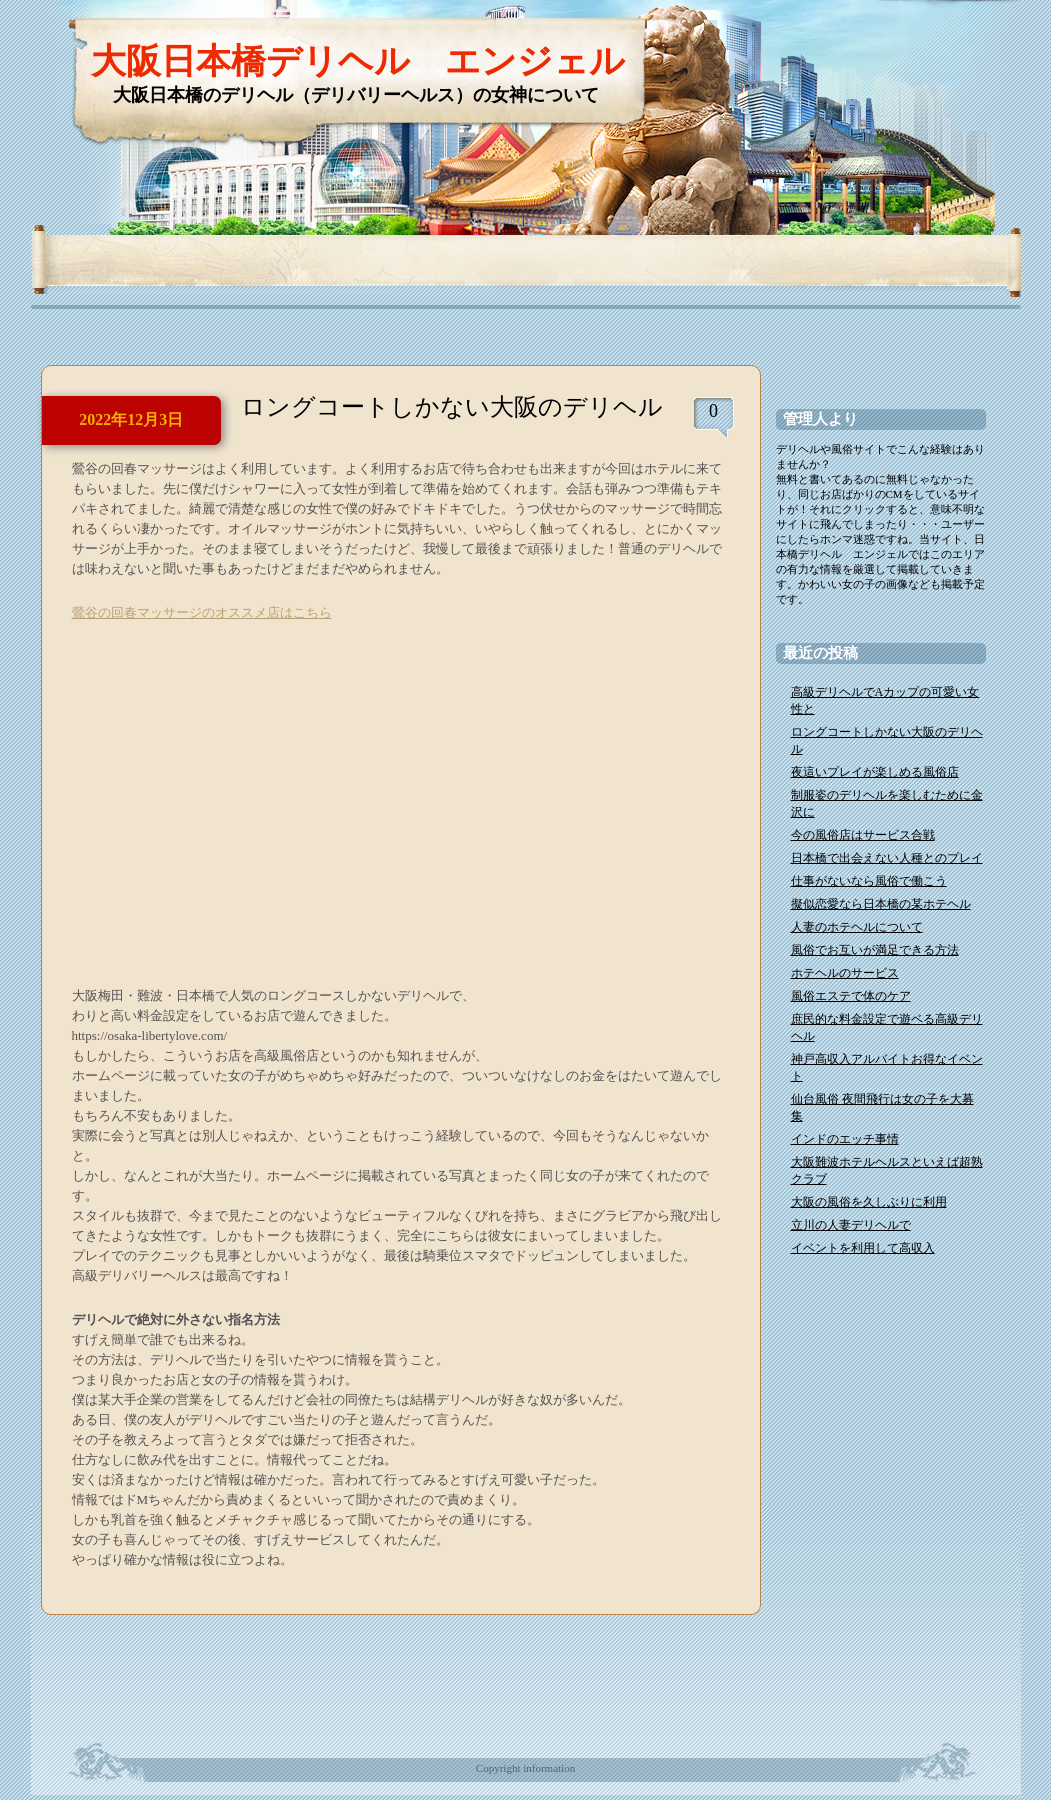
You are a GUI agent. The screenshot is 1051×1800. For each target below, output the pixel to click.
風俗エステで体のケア (851, 996)
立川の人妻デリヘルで (851, 1225)
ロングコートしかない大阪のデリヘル (452, 407)
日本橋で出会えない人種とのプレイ (887, 858)
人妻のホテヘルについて (857, 927)
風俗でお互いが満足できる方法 (875, 950)
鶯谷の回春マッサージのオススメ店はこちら (202, 612)
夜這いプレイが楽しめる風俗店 (875, 772)
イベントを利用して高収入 (863, 1248)
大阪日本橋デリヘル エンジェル (358, 61)
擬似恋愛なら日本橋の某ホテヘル (881, 904)
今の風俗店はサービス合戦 (863, 835)
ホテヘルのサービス (845, 973)
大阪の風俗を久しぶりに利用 (869, 1202)
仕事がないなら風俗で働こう (869, 881)
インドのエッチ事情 (845, 1139)
